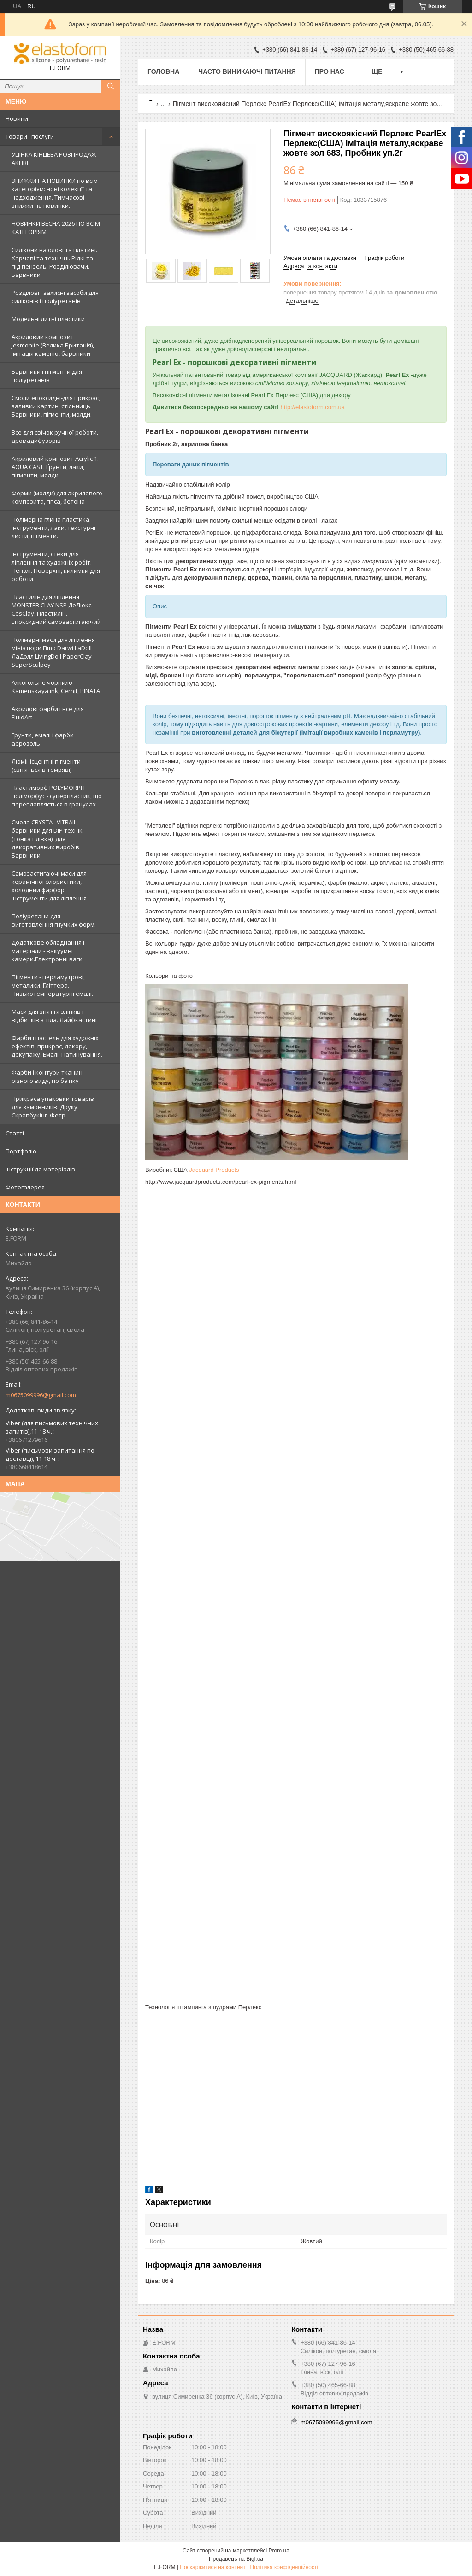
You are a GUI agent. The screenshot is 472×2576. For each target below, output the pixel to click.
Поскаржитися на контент (212, 2567)
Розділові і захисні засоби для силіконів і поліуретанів (55, 296)
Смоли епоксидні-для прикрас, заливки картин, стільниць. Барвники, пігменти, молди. (56, 406)
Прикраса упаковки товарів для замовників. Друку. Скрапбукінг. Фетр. (53, 1106)
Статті (15, 1133)
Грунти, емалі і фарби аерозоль (43, 739)
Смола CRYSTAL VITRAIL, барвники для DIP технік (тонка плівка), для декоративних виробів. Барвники (47, 838)
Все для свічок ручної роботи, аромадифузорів (55, 436)
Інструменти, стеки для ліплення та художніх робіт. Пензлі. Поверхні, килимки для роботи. (56, 566)
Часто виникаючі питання (246, 71)
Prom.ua (279, 2550)
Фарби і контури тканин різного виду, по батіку (47, 1076)
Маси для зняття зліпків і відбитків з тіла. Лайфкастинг (55, 1015)
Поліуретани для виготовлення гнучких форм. (54, 920)
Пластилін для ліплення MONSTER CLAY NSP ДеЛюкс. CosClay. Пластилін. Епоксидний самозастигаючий (56, 609)
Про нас (329, 71)
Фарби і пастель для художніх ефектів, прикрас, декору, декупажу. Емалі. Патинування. (57, 1046)
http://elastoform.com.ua (313, 407)
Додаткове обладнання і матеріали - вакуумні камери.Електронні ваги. (48, 950)
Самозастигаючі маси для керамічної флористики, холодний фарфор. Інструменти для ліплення (49, 885)
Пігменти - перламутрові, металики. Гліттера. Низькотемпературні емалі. (52, 985)
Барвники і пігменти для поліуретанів (47, 375)
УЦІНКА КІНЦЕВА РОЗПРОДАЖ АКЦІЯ (54, 158)
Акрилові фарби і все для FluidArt (48, 713)
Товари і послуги (30, 136)
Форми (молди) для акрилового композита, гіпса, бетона (57, 497)
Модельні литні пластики (48, 319)
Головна (163, 71)
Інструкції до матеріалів (40, 1169)
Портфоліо (21, 1151)
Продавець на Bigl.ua (236, 2559)
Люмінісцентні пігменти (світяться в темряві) (46, 765)
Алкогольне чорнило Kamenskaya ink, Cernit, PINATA (56, 686)
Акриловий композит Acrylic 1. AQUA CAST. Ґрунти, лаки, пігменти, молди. (55, 466)
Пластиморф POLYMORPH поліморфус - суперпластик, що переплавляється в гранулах (57, 795)
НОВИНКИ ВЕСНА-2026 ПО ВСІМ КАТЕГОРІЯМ (56, 227)
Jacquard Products (214, 1169)
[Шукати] (110, 86)
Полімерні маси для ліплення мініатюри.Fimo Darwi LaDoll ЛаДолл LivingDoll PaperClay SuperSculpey (53, 652)
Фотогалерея (25, 1187)
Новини (17, 118)
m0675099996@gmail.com (41, 1395)
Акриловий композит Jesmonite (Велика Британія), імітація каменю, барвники (53, 345)
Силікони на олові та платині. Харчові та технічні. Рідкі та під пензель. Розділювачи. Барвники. (54, 262)
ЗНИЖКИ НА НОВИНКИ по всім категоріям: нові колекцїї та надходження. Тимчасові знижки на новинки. (55, 193)
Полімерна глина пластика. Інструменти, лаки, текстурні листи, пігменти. (53, 527)
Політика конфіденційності (284, 2567)
